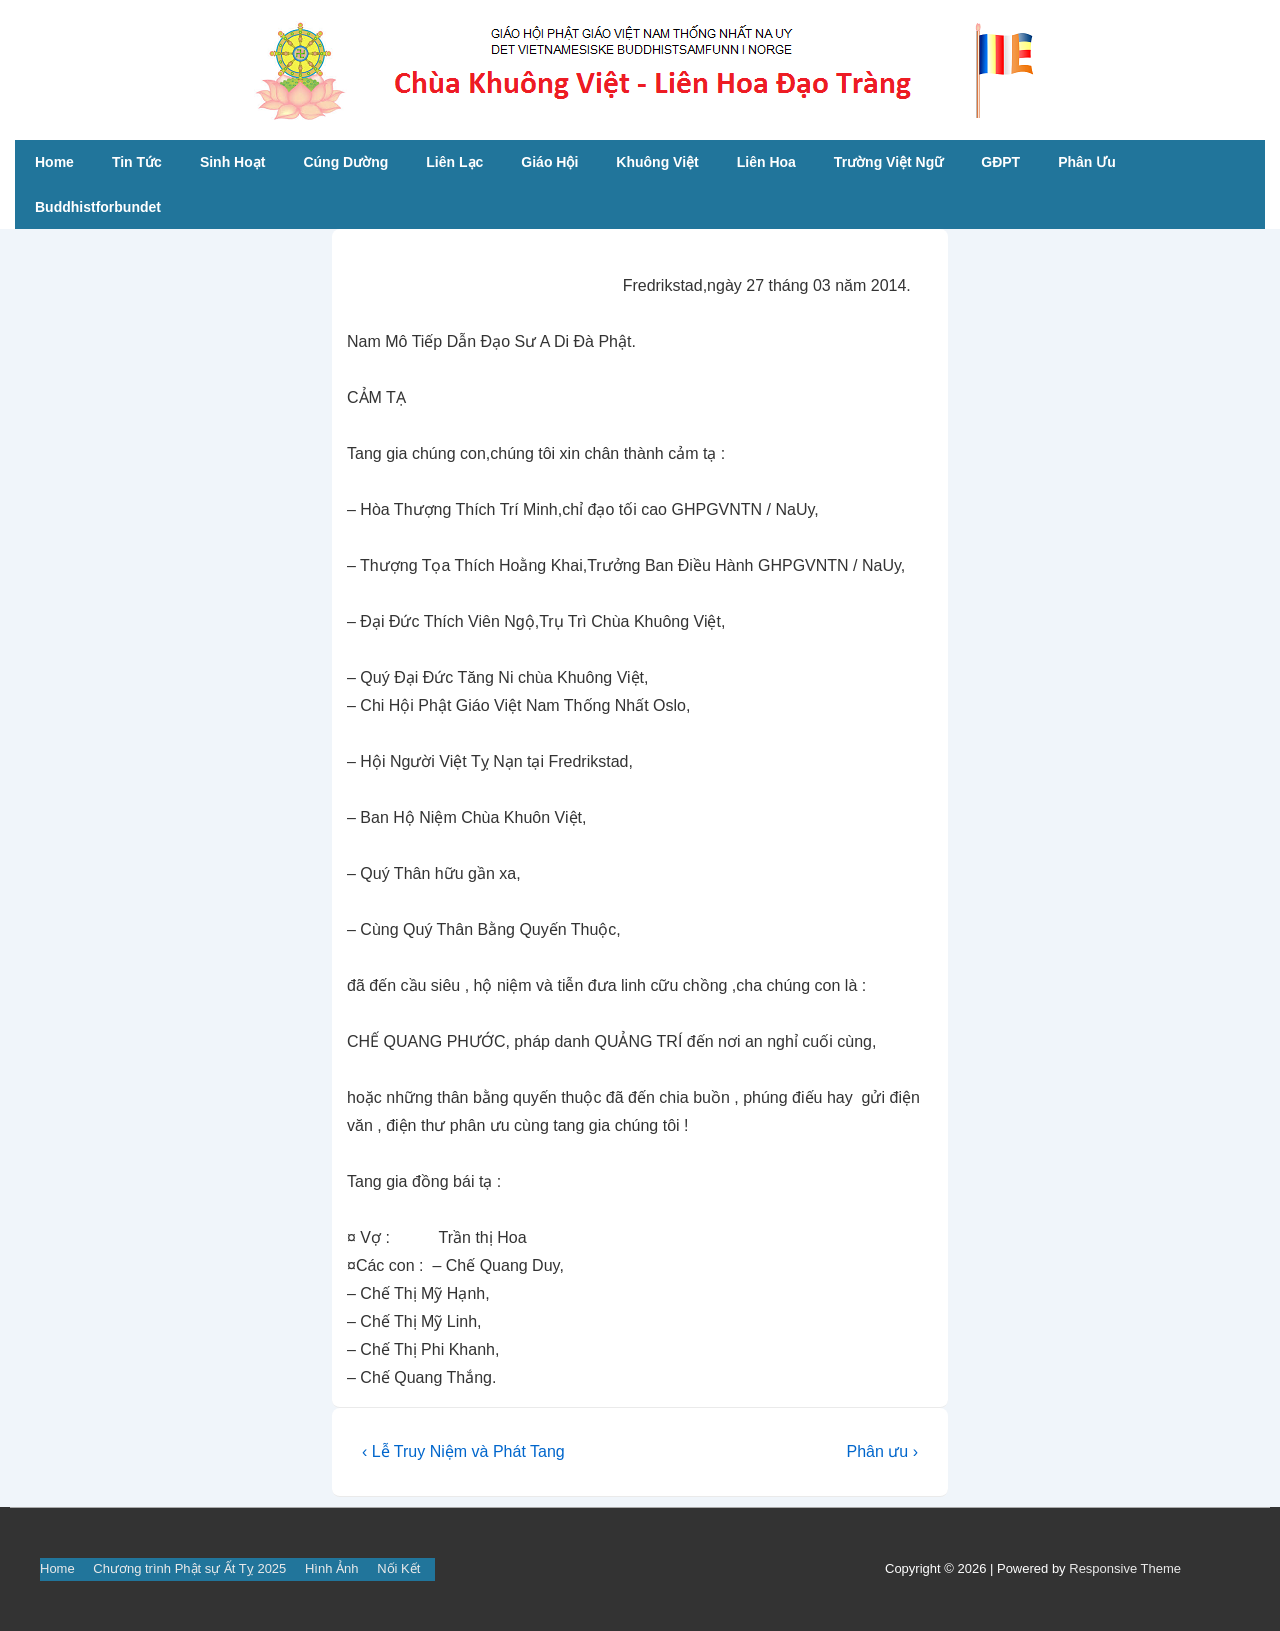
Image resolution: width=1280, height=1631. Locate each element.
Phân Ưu (1087, 162)
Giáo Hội (549, 162)
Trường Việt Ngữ (888, 162)
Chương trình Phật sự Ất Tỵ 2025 (189, 1568)
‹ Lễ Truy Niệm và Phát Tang (463, 1451)
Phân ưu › (881, 1451)
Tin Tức (137, 162)
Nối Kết (398, 1568)
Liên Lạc (454, 162)
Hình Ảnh (332, 1568)
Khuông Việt (657, 162)
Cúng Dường (345, 162)
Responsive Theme (1125, 1568)
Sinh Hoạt (233, 162)
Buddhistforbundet (98, 207)
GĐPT (1000, 162)
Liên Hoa (766, 162)
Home (54, 162)
